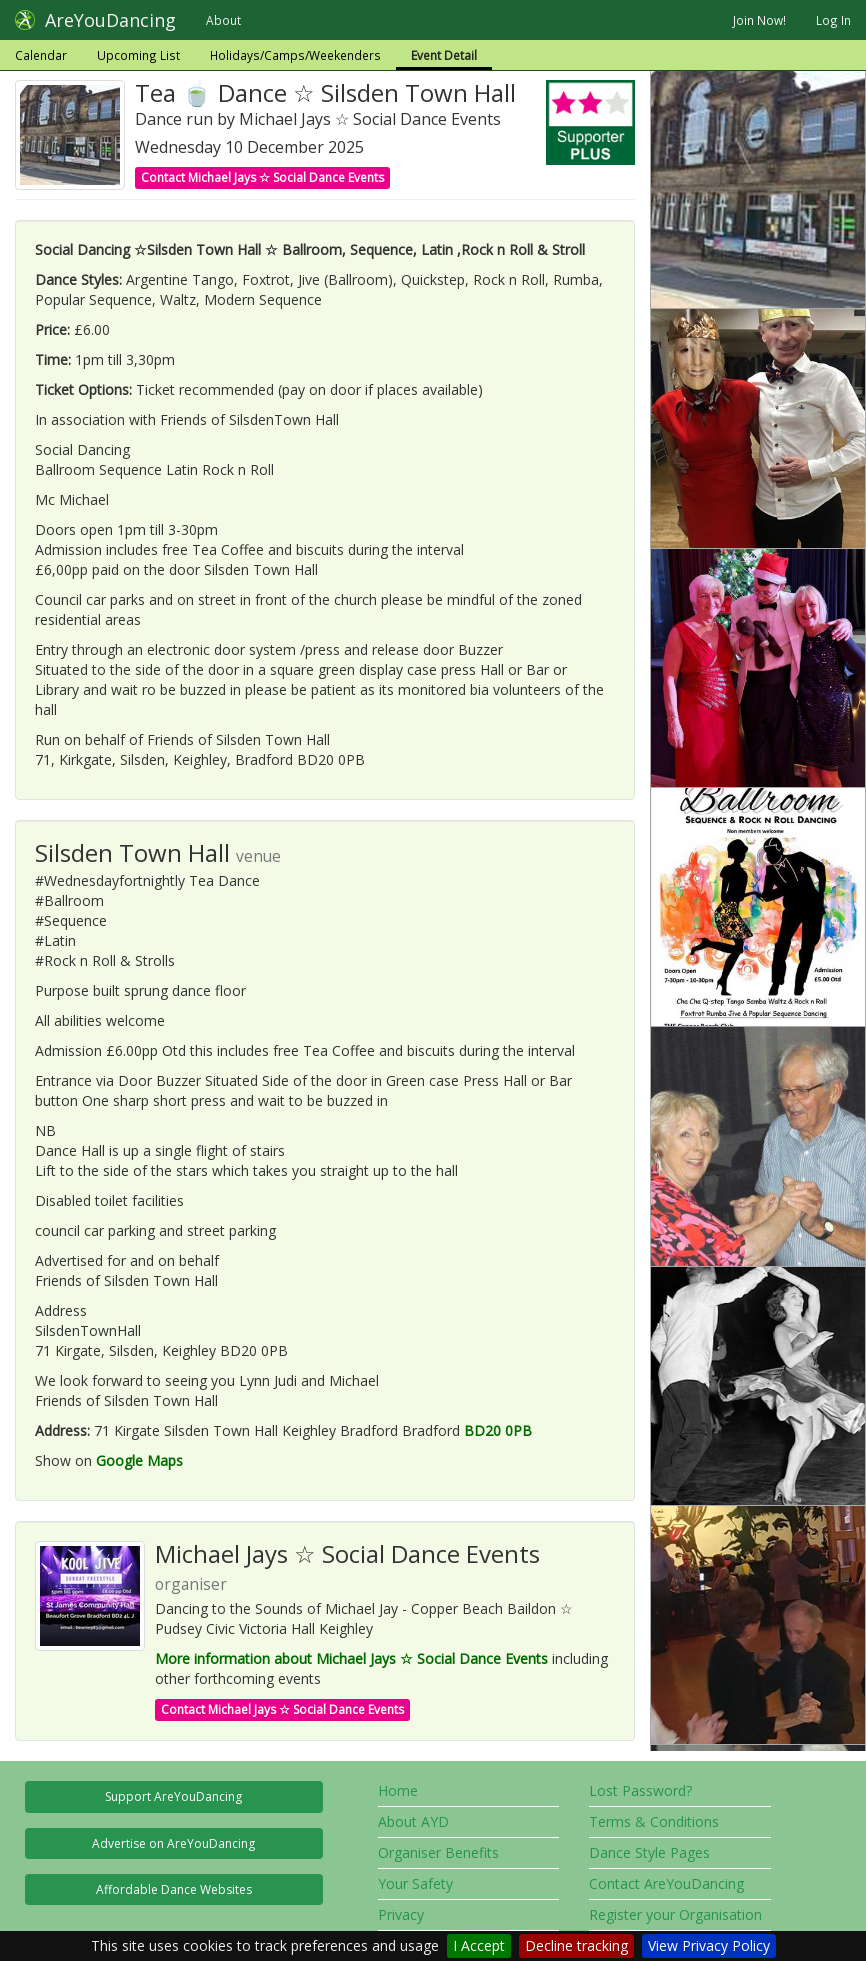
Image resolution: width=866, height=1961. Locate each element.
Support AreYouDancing (173, 1796)
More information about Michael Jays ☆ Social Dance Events (351, 1658)
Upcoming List (138, 55)
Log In (833, 20)
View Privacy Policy (709, 1945)
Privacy (401, 1914)
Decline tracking (576, 1945)
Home (398, 1790)
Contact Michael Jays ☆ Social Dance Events (262, 177)
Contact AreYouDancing (666, 1883)
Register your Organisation (675, 1914)
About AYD (413, 1821)
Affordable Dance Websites (174, 1889)
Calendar (41, 55)
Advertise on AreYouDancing (173, 1843)
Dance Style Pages (649, 1852)
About (223, 20)
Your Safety (415, 1883)
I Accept (479, 1945)
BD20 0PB (498, 1430)
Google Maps (139, 1460)
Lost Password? (640, 1790)
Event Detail (444, 55)
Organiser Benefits (438, 1852)
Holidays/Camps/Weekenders (295, 55)
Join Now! (759, 20)
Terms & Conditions (654, 1821)
